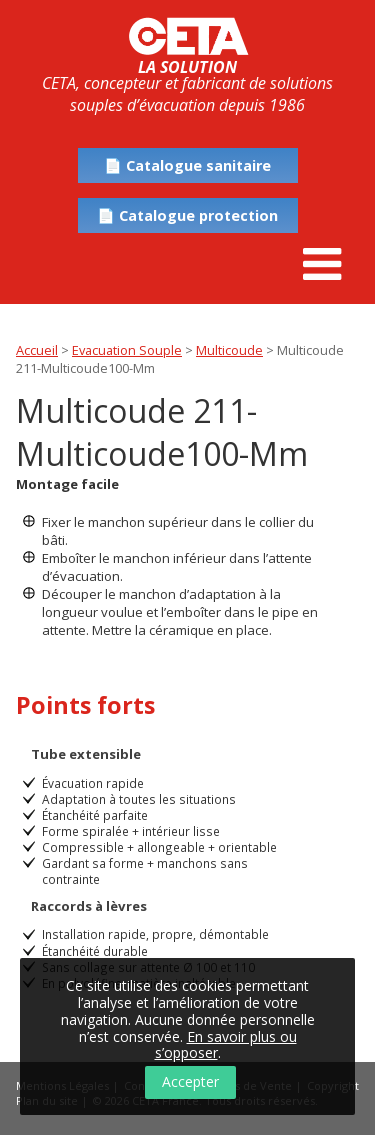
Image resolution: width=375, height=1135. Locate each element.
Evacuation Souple (127, 350)
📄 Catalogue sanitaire (187, 165)
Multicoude (229, 350)
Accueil (37, 350)
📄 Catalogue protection (187, 215)
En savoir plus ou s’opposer (226, 1045)
